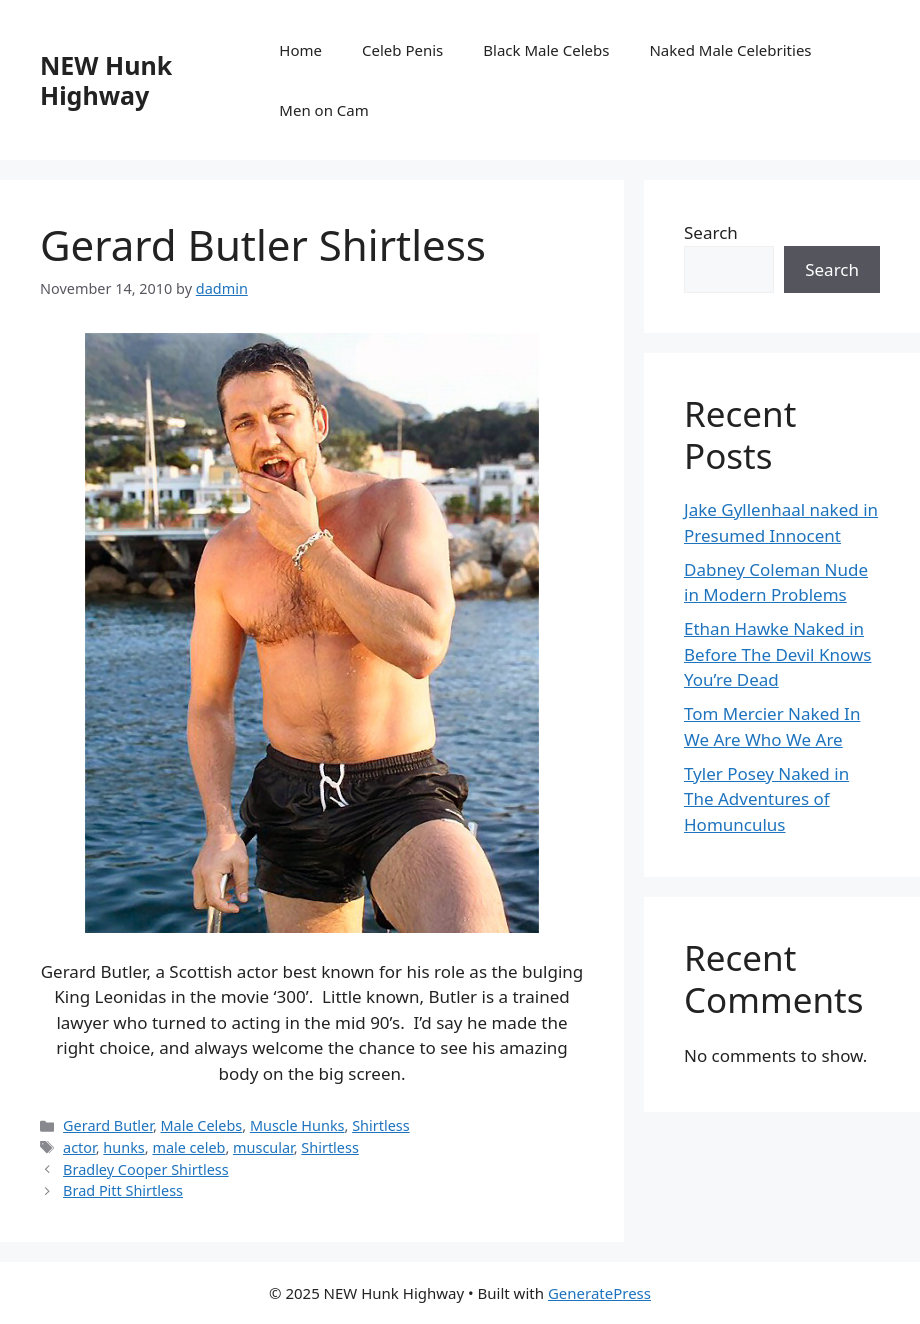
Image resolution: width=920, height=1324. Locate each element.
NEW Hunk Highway (106, 80)
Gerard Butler (108, 1125)
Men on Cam (323, 110)
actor (79, 1147)
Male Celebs (202, 1125)
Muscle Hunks (297, 1125)
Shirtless (380, 1125)
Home (300, 50)
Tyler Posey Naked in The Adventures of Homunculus (766, 799)
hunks (123, 1147)
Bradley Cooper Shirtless (146, 1169)
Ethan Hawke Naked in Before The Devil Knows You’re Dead (777, 654)
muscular (263, 1147)
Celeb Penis (402, 50)
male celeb (188, 1147)
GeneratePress (599, 1293)
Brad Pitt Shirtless (123, 1190)
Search (711, 232)
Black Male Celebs (546, 50)
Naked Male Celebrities (730, 50)
